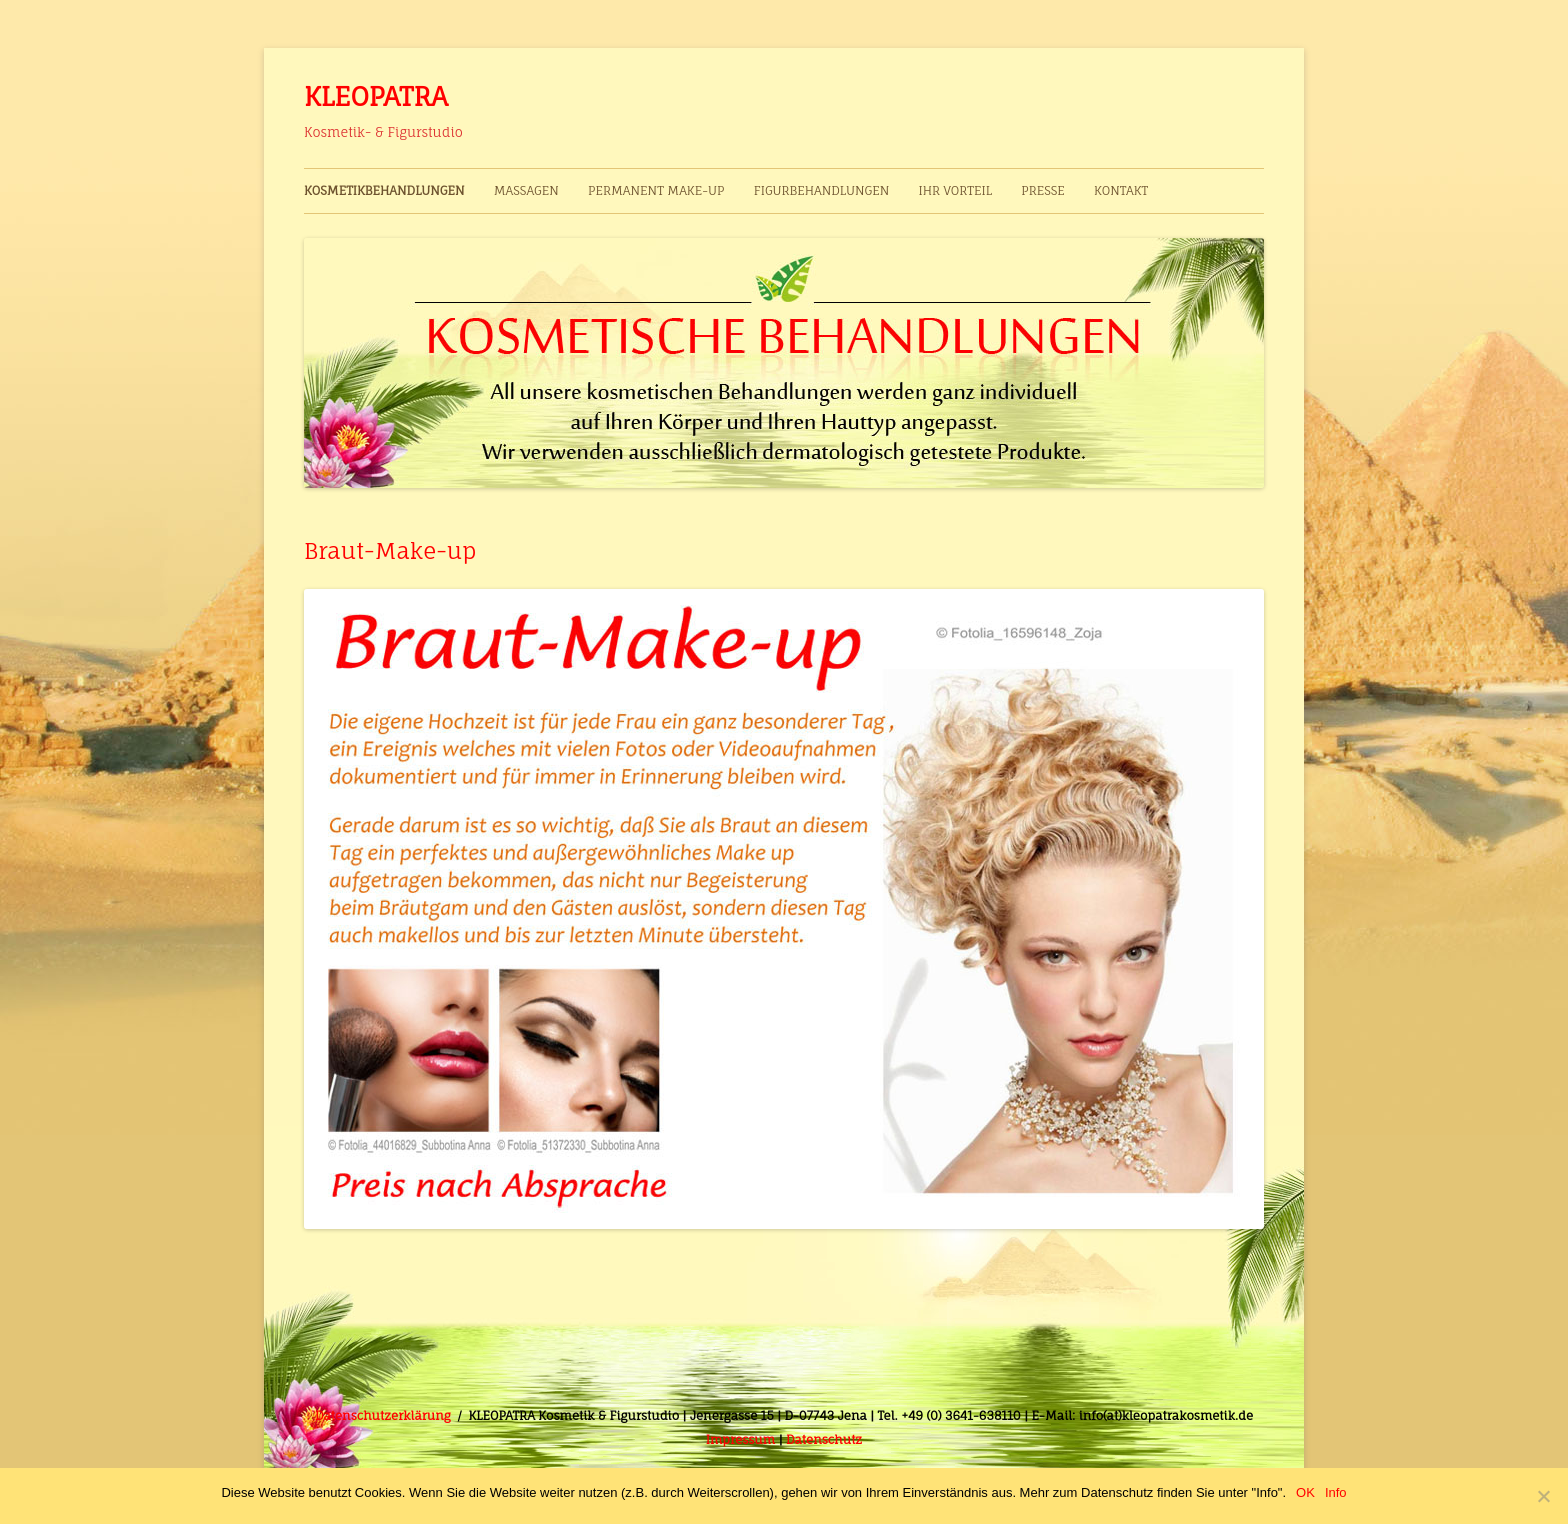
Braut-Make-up (390, 550)
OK (1305, 1492)
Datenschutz (824, 1439)
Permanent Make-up (656, 190)
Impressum (740, 1439)
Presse (1043, 190)
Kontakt (1121, 190)
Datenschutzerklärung (383, 1415)
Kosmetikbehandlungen (384, 190)
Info (1336, 1492)
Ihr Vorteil (954, 190)
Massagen (526, 190)
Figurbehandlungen (822, 190)
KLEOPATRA (376, 96)
